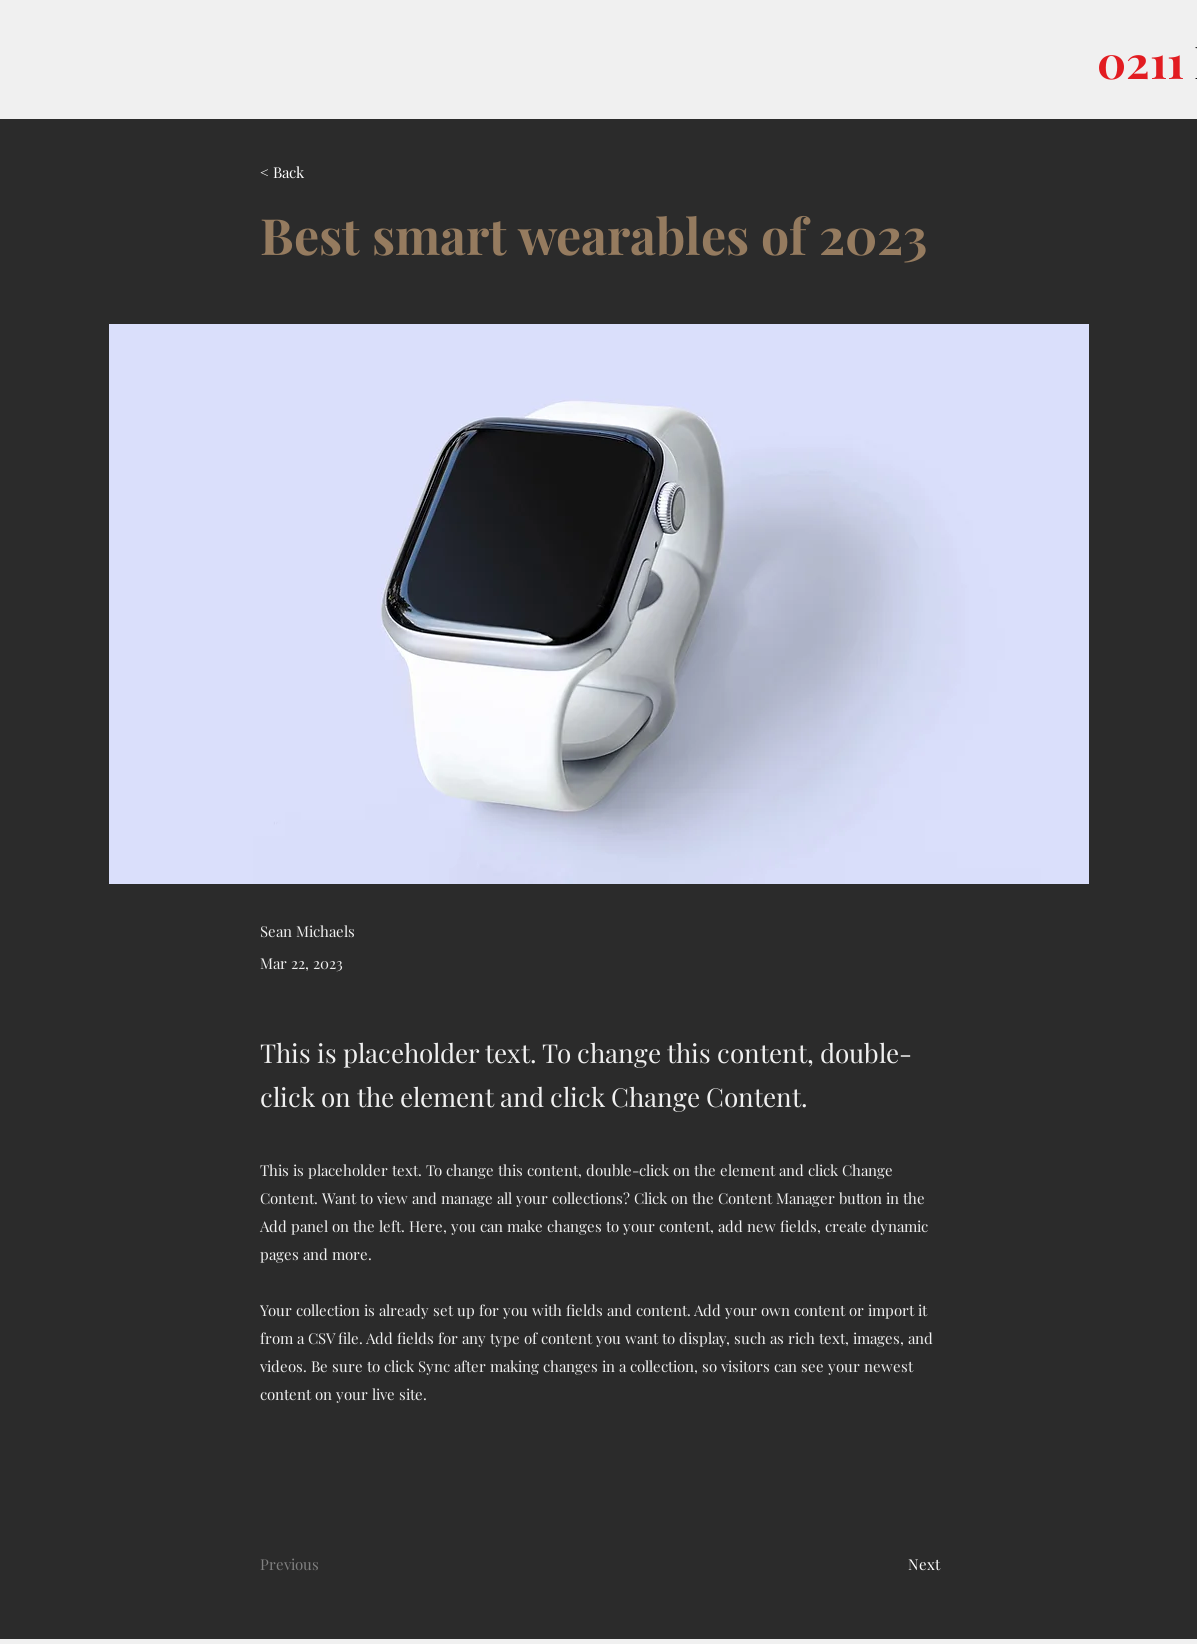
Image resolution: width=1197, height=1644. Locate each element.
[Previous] (326, 1564)
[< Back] (326, 172)
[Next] (890, 1564)
